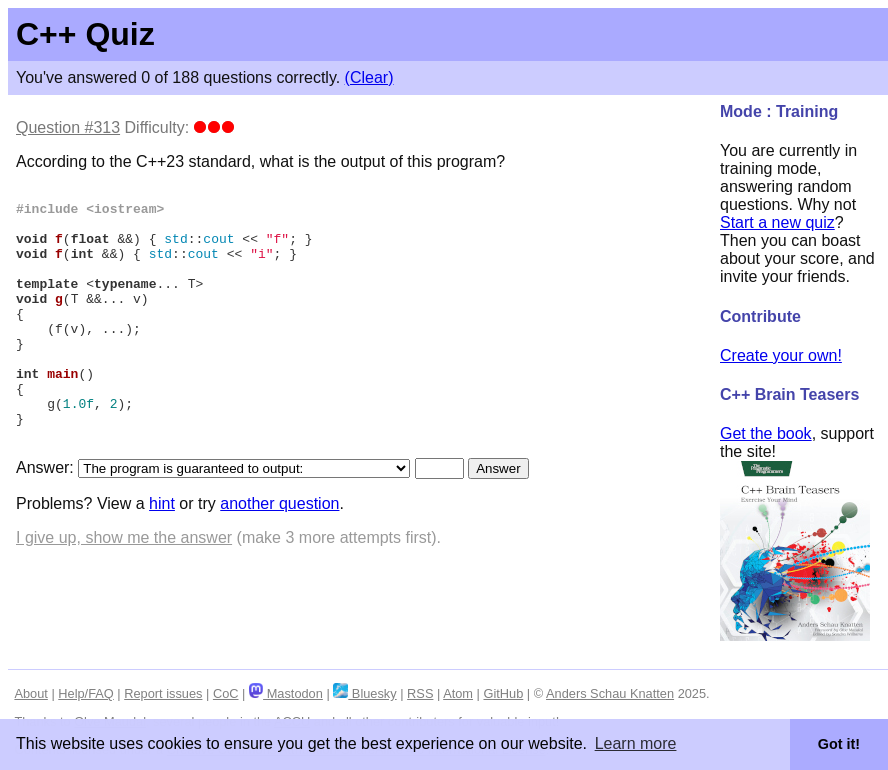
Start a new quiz (777, 222)
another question (279, 554)
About (30, 693)
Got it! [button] (839, 744)
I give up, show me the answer (124, 588)
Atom (458, 693)
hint (162, 554)
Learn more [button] (636, 743)
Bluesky (364, 693)
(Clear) (369, 77)
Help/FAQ (85, 693)
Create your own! (781, 355)
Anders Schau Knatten (610, 693)
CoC (226, 693)
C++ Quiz (85, 34)
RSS (420, 693)
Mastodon (286, 693)
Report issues (163, 693)
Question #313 (68, 127)
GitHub (503, 693)
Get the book (766, 433)
